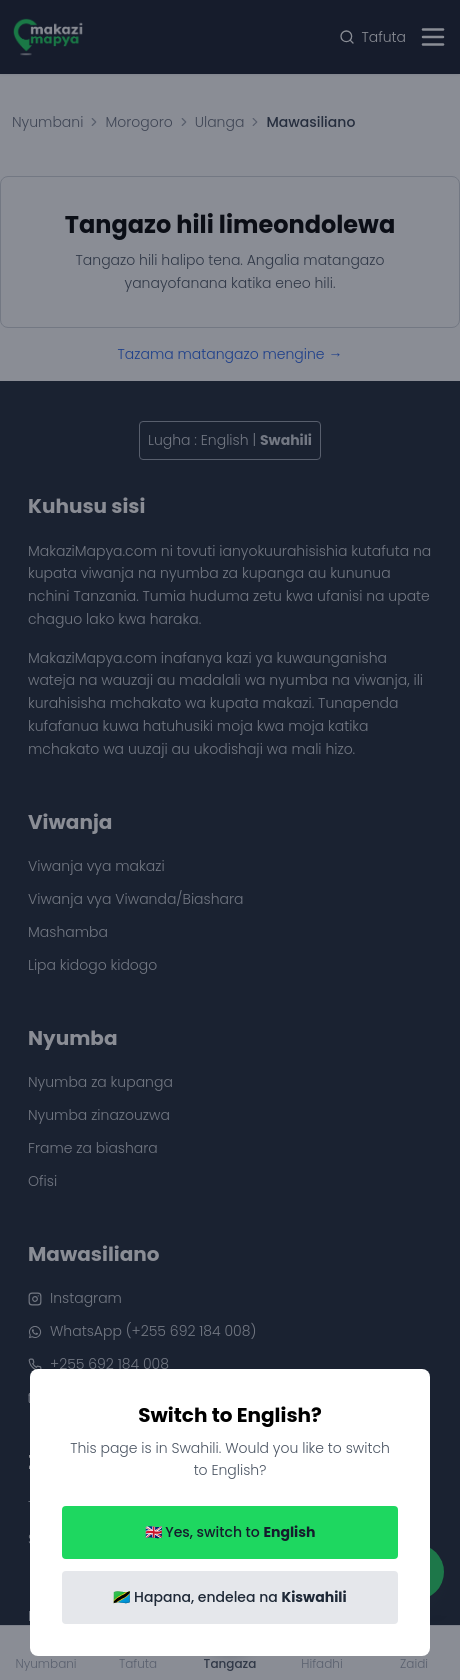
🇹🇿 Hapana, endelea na (229, 1597)
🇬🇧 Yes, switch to (230, 1532)
